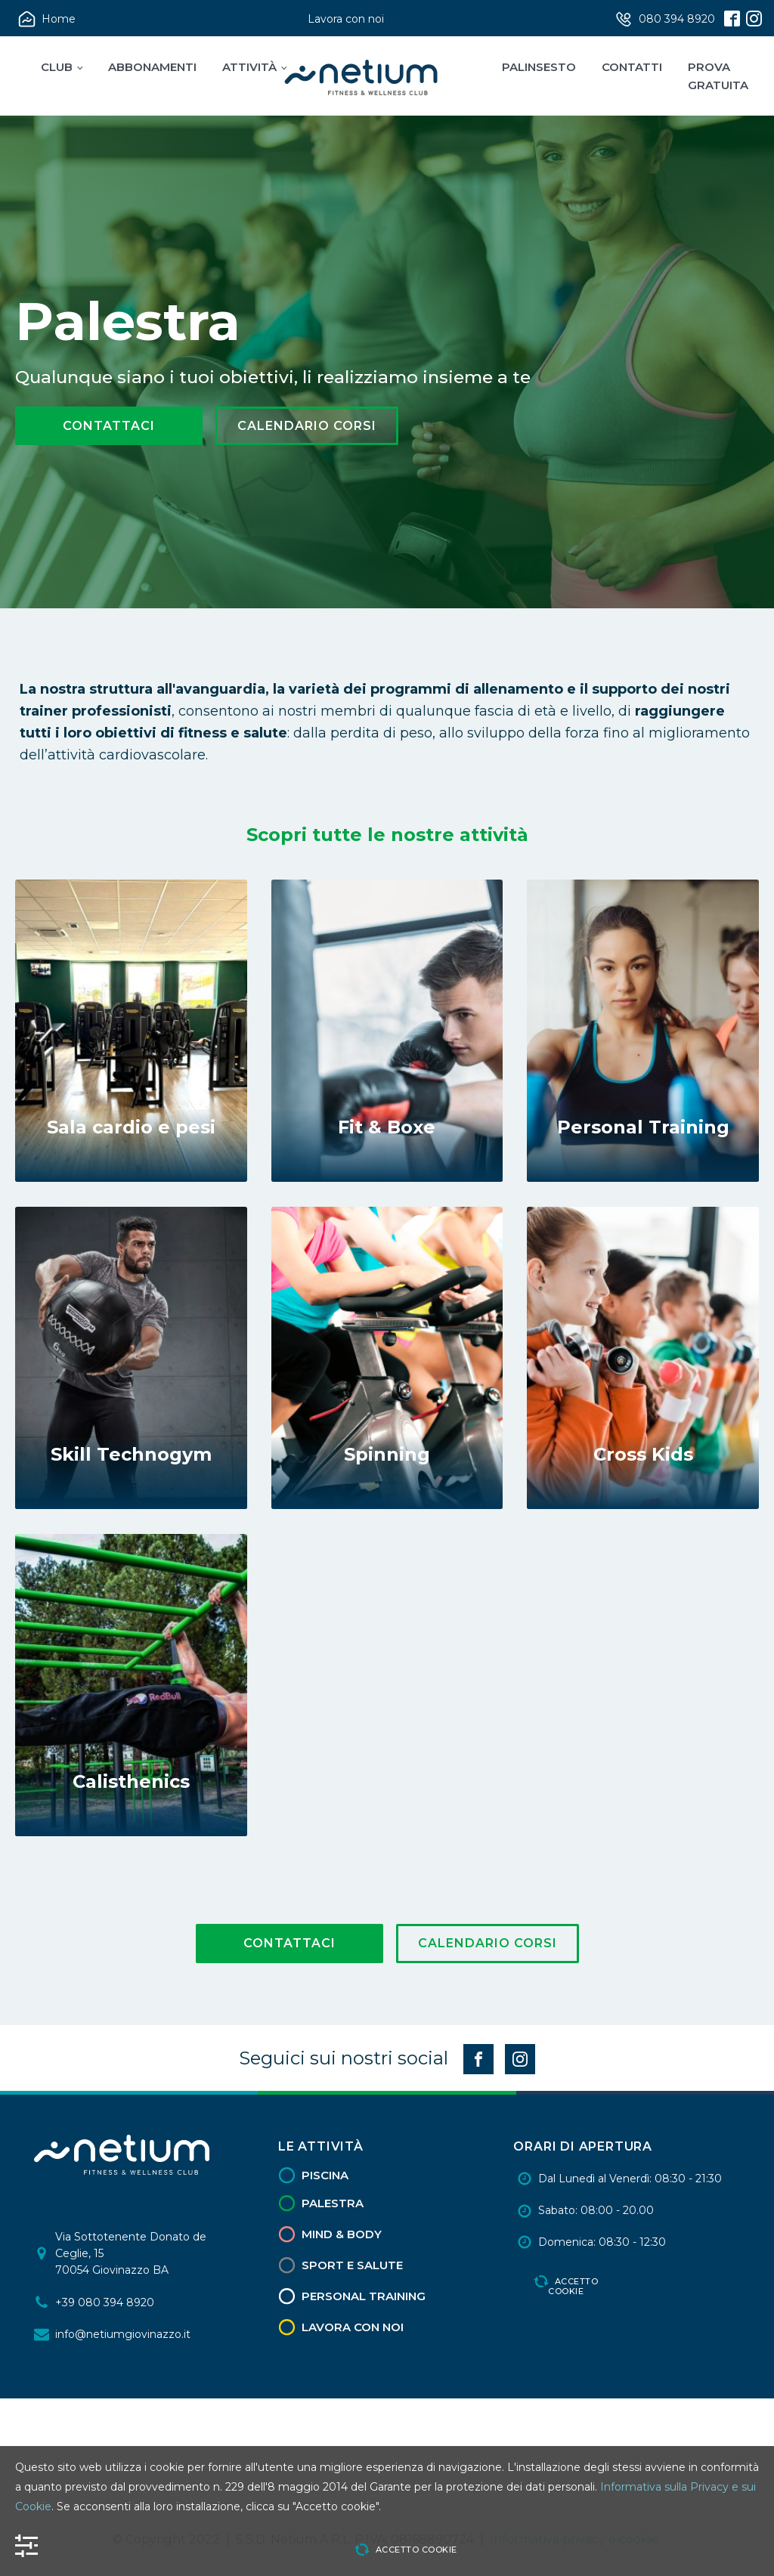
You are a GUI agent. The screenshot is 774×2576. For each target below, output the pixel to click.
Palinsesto (539, 67)
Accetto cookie (573, 2286)
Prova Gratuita (718, 76)
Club (57, 67)
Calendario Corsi (306, 426)
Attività (249, 67)
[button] (48, 19)
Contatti (632, 67)
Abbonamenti (152, 67)
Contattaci (109, 426)
